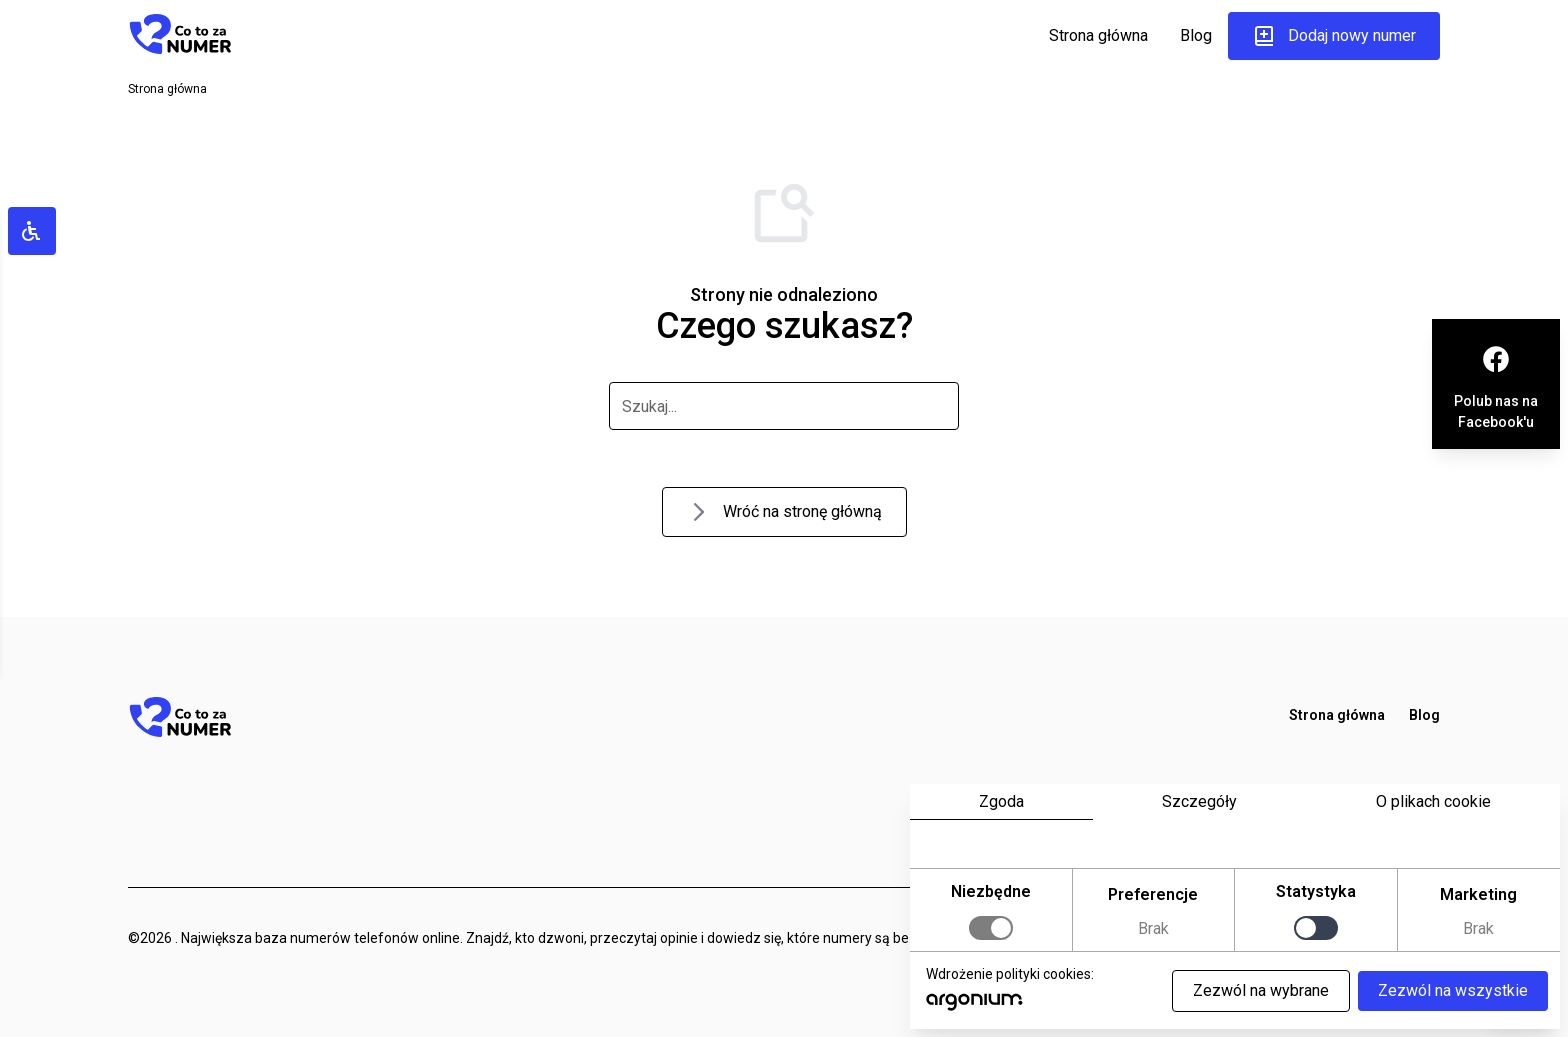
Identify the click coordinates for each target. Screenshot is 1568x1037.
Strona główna (1098, 35)
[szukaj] (784, 406)
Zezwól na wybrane (1261, 990)
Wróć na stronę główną (784, 512)
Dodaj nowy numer (1334, 36)
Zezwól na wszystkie (1453, 990)
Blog (1196, 35)
